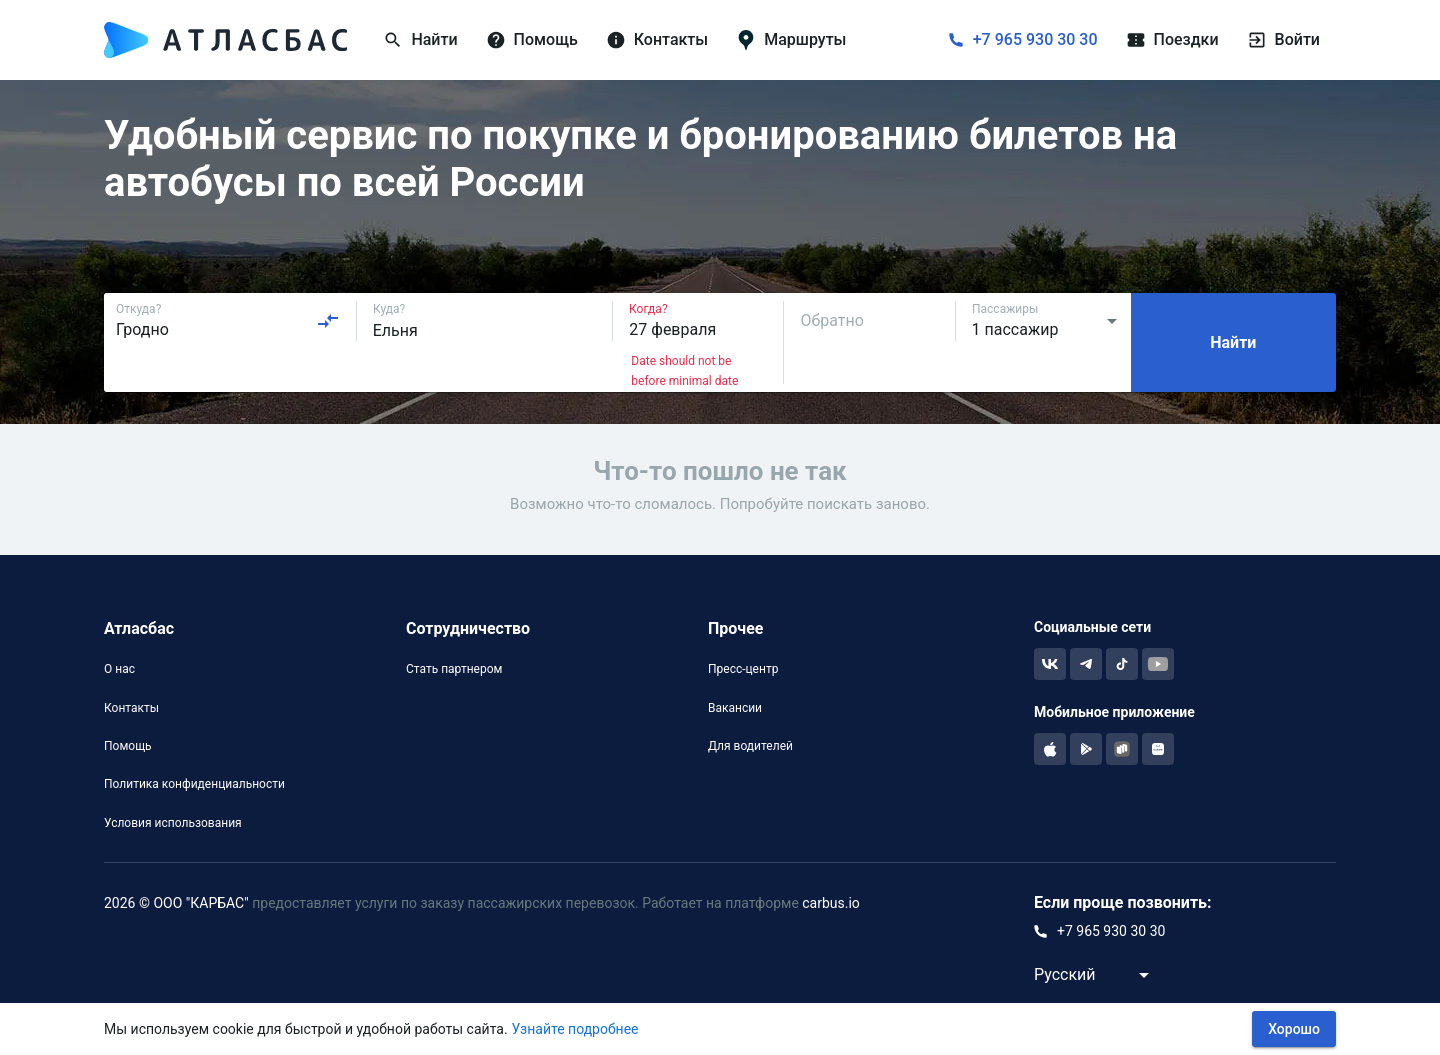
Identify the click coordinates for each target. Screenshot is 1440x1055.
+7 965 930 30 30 (1035, 39)
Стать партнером (454, 669)
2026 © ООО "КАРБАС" (176, 903)
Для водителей (750, 746)
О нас (119, 669)
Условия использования (173, 823)
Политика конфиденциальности (194, 784)
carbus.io (831, 903)
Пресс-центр (743, 669)
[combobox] (228, 321)
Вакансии (735, 708)
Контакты (131, 708)
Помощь (128, 746)
